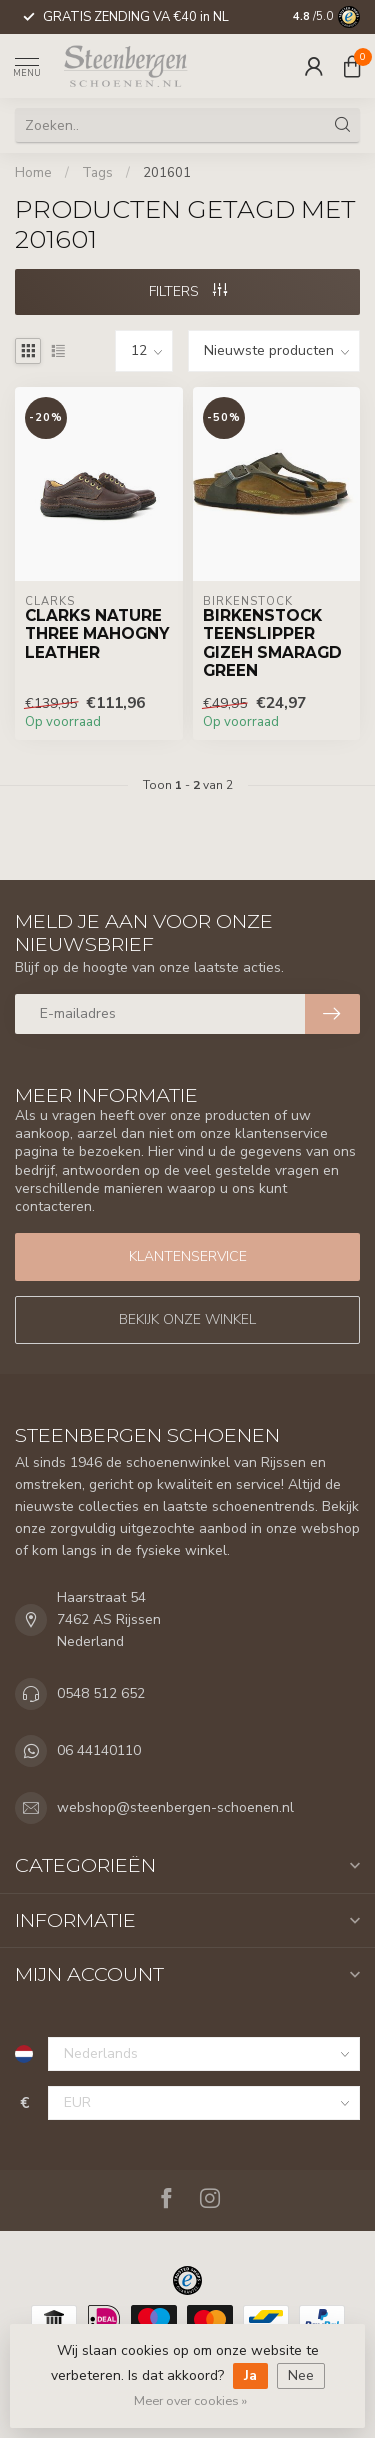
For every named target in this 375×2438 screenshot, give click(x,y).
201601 (167, 173)
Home (33, 173)
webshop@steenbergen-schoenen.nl (175, 1807)
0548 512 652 (101, 1693)
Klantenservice (188, 1256)
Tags (97, 173)
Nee (301, 2375)
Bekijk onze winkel (187, 1319)
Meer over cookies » (190, 2400)
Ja (250, 2375)
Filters (188, 291)
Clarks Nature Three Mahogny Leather (97, 634)
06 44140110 (99, 1750)
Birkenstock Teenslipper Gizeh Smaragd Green (272, 643)
